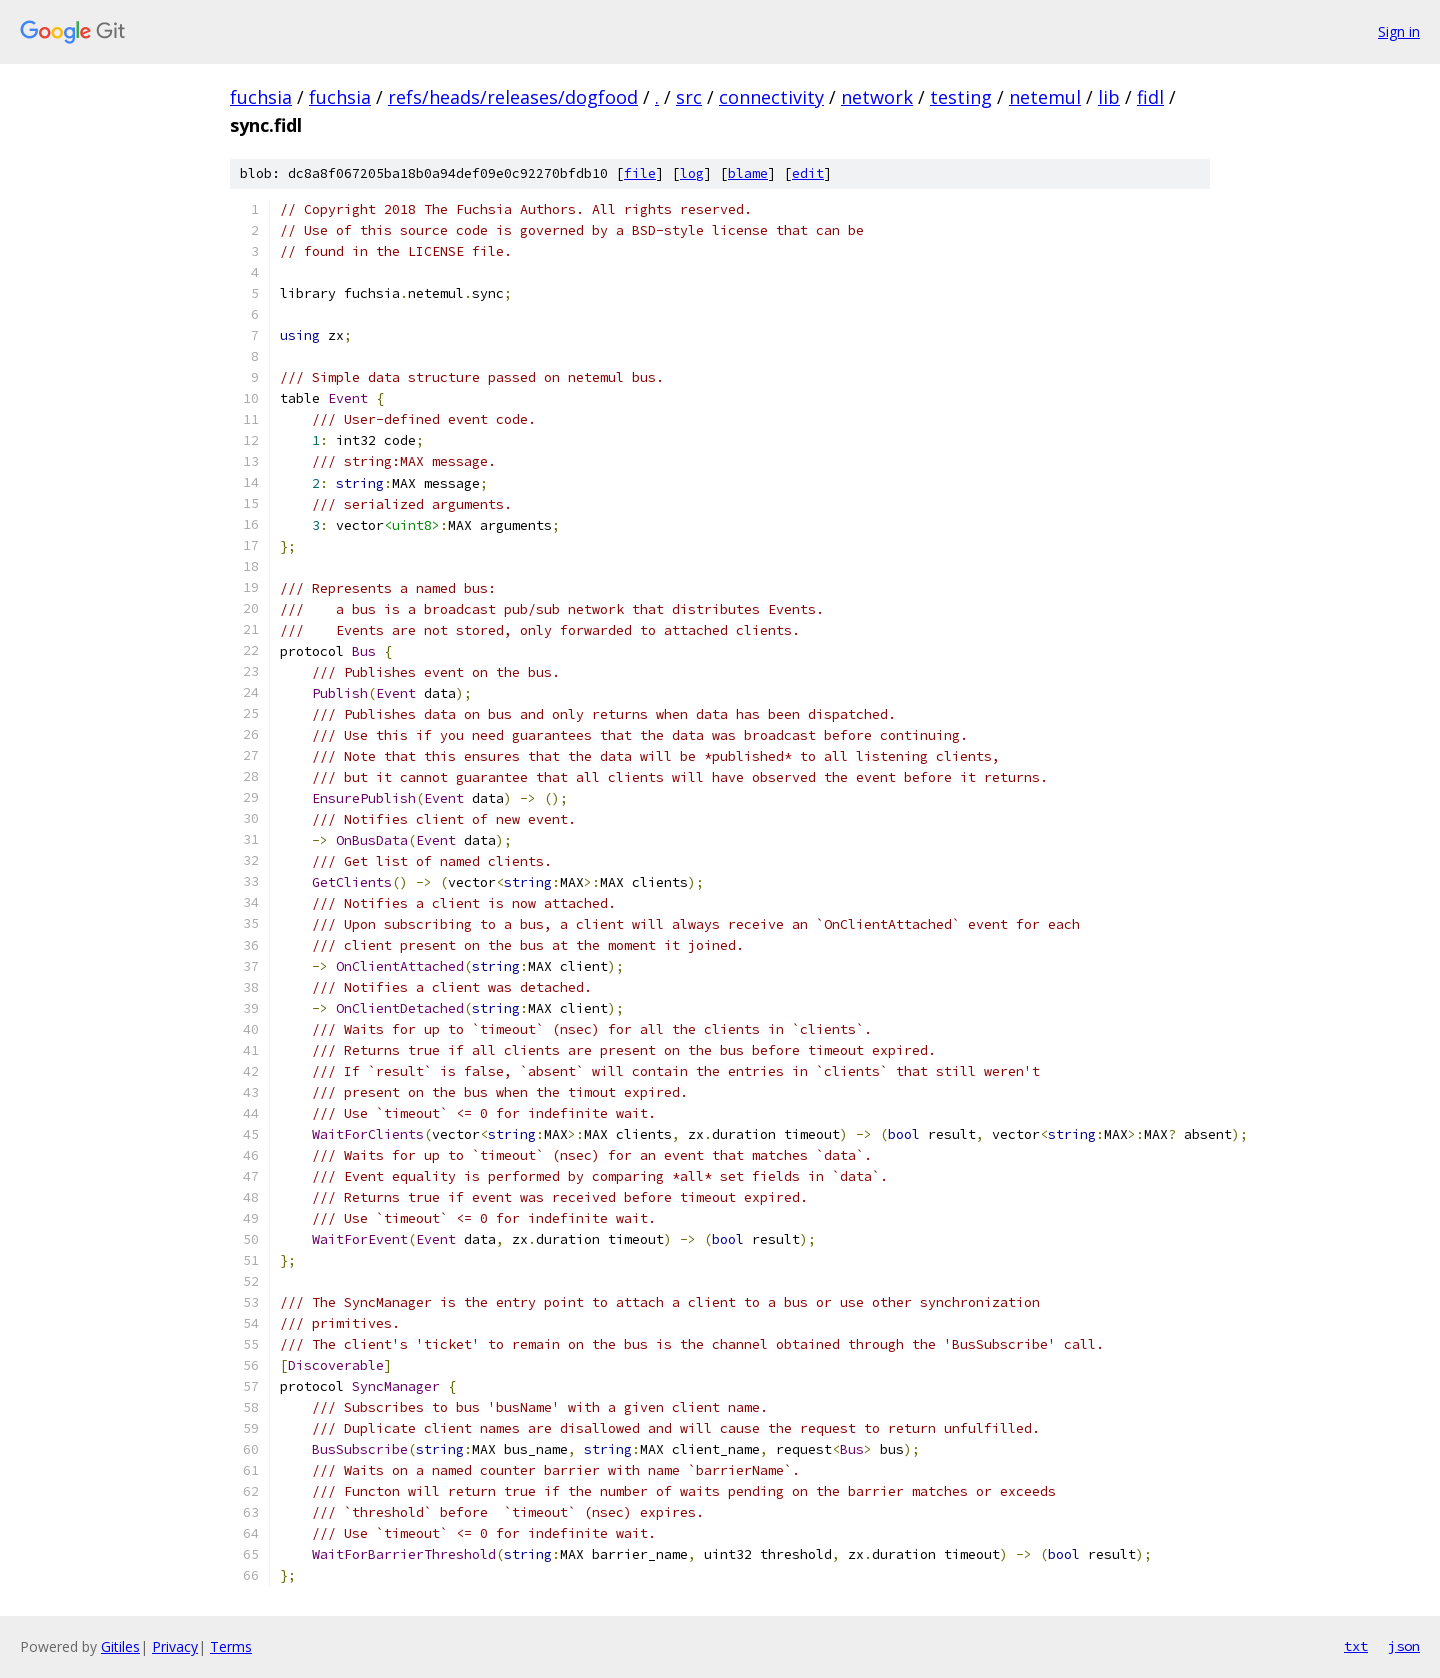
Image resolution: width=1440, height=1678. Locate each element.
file (640, 173)
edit (808, 173)
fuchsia (261, 97)
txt (1356, 1646)
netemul (1045, 97)
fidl (1150, 97)
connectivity (771, 97)
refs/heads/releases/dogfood (513, 97)
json (1404, 1646)
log (692, 173)
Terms (231, 1646)
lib (1109, 97)
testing (961, 97)
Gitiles (120, 1646)
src (689, 97)
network (877, 97)
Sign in (1399, 31)
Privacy (175, 1646)
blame (748, 173)
